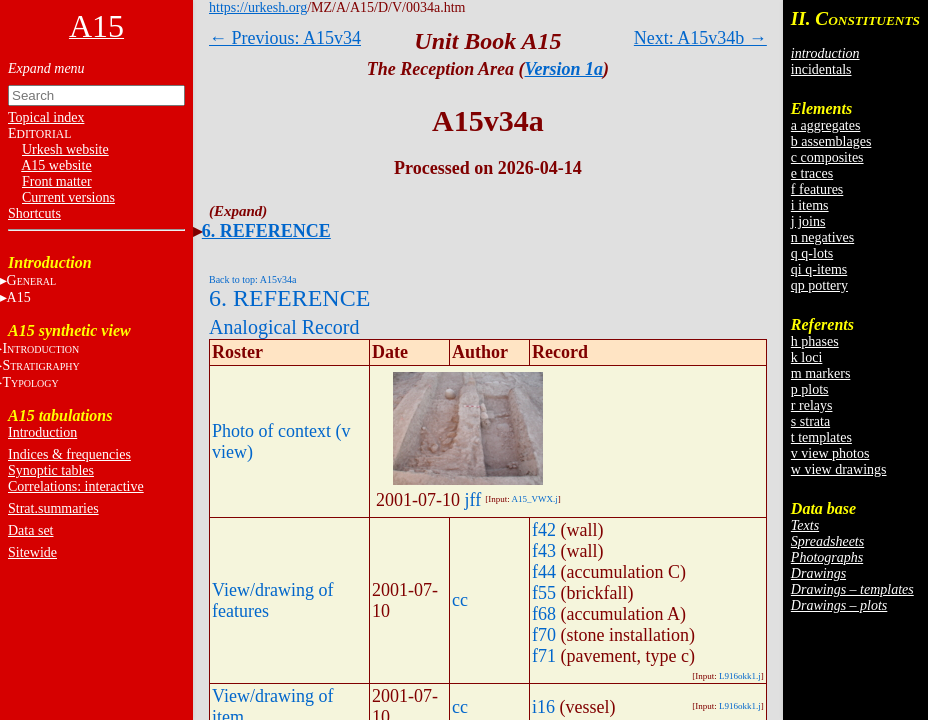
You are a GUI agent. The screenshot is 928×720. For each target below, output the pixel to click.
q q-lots (812, 253)
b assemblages (831, 141)
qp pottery (819, 285)
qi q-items (819, 269)
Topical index (46, 117)
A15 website (56, 165)
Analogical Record (284, 327)
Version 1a (564, 69)
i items (810, 205)
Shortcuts (34, 213)
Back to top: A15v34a (253, 279)
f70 (544, 635)
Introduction (42, 432)
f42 (544, 530)
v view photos (830, 453)
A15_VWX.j (534, 499)
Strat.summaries (53, 508)
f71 (544, 656)
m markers (820, 373)
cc (460, 600)
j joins (808, 221)
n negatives (822, 237)
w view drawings (839, 469)
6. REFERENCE (266, 231)
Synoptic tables (51, 470)
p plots (810, 389)
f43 (544, 551)
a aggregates (826, 125)
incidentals (821, 69)
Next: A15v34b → (700, 38)
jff (473, 500)
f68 (544, 614)
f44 (544, 572)
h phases (815, 341)
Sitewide (32, 552)
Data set (30, 530)
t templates (821, 437)
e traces (812, 173)
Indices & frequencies (69, 454)
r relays (812, 405)
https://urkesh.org (258, 7)
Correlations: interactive (76, 486)
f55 (544, 593)
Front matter (57, 181)
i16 (543, 707)
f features (817, 189)
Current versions (68, 197)
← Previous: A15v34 (285, 38)
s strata (810, 421)
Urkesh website (65, 149)
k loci (807, 357)
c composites (827, 157)
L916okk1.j (740, 676)
